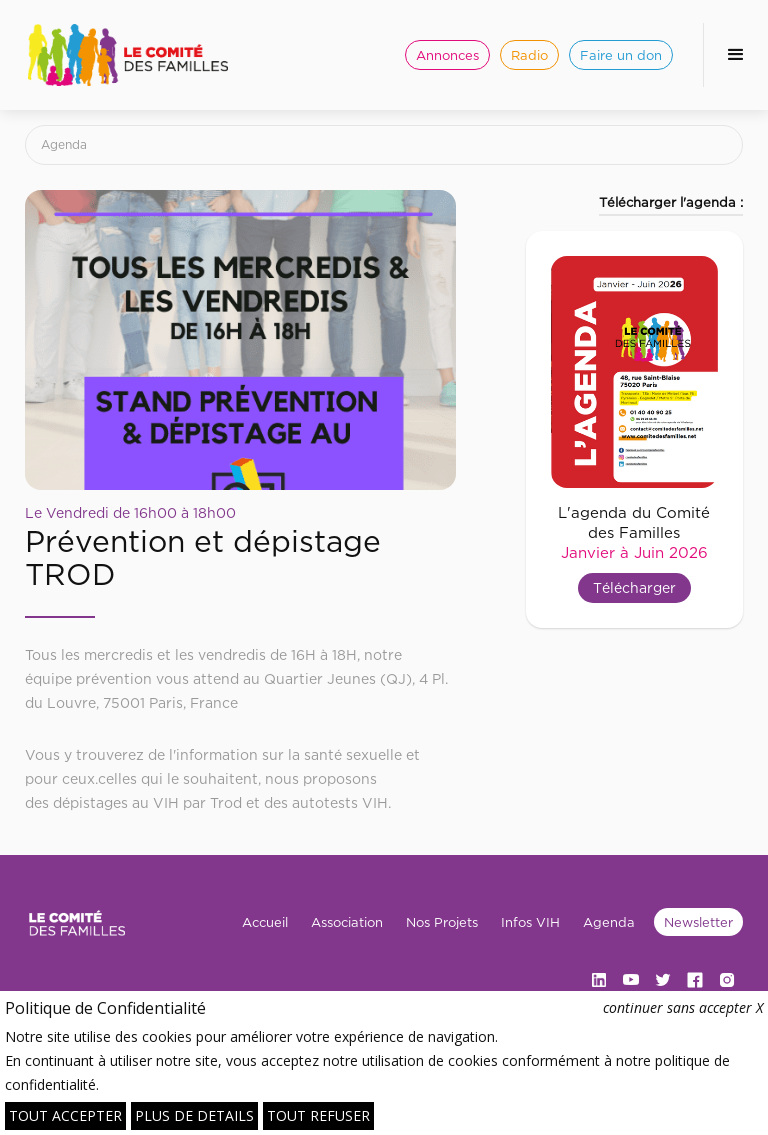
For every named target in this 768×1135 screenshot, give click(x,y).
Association (347, 922)
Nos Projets (442, 922)
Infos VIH (530, 922)
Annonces (447, 55)
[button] (735, 55)
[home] (128, 55)
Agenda (64, 144)
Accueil (265, 922)
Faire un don (621, 55)
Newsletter (698, 922)
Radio (529, 55)
